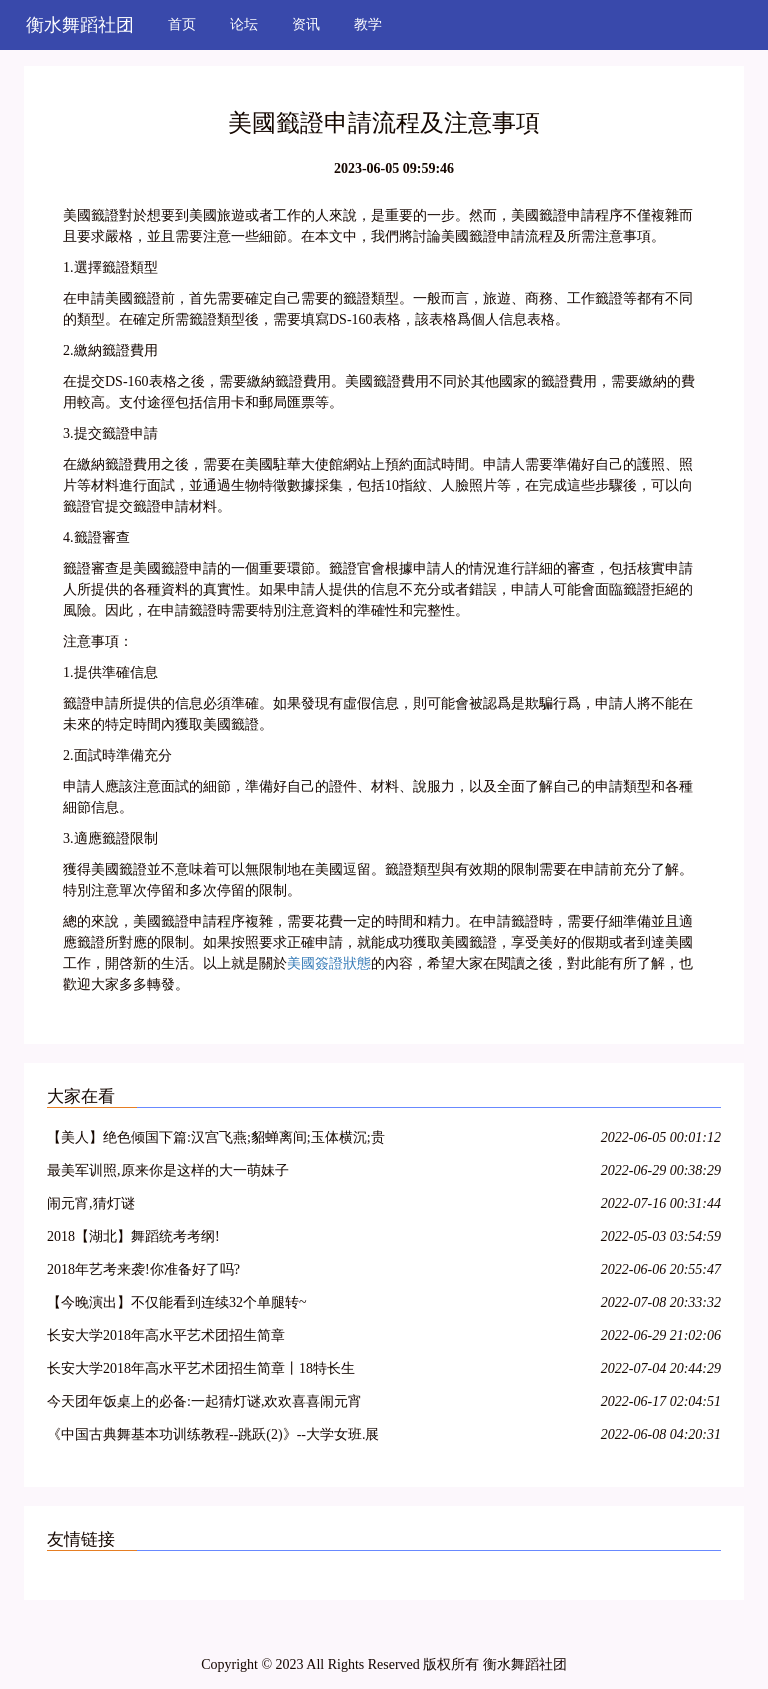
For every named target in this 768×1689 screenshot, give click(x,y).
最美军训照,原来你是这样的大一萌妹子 (168, 1170)
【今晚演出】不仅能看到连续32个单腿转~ (177, 1302)
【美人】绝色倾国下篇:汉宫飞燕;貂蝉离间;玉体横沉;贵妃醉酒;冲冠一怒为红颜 (216, 1140)
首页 (182, 24)
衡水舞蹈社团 (80, 25)
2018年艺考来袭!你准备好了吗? (143, 1269)
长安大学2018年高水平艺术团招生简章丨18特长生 (201, 1368)
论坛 (244, 24)
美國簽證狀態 (329, 963)
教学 (368, 24)
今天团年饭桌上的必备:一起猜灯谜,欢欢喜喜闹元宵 (204, 1401)
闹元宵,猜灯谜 (91, 1203)
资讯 (306, 24)
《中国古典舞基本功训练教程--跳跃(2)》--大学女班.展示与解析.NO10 (213, 1437)
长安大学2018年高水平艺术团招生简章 (166, 1335)
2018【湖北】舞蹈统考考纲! (133, 1236)
